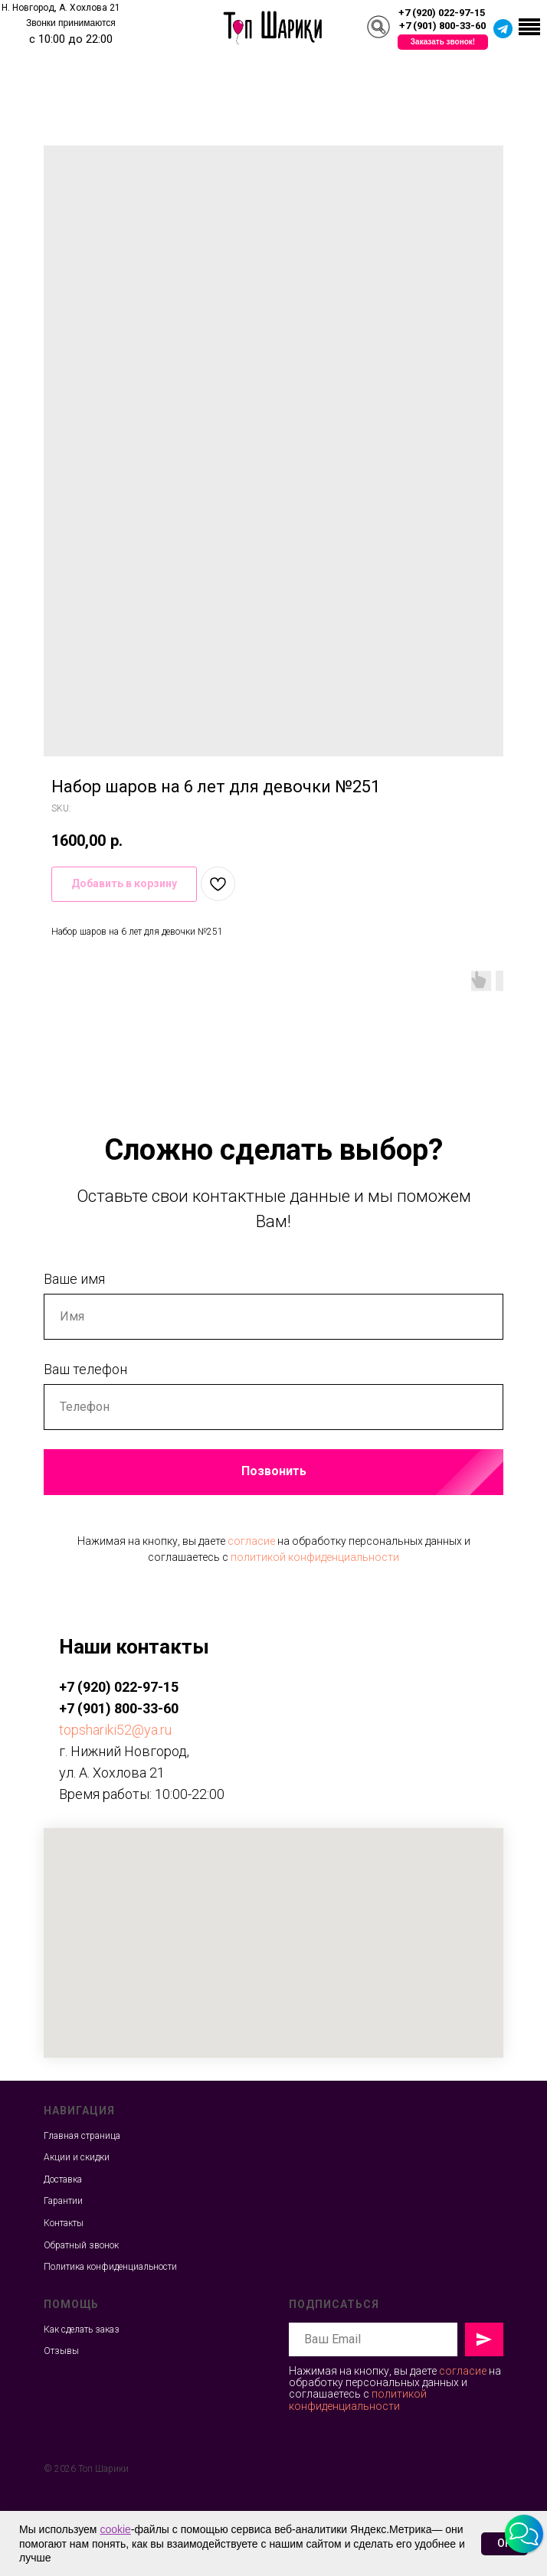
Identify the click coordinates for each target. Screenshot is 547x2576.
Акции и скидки (77, 2157)
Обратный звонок (81, 2245)
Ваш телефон (85, 1369)
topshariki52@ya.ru (115, 1730)
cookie (115, 2529)
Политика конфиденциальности (110, 2266)
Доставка (63, 2179)
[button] (443, 42)
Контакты (64, 2223)
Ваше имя (74, 1279)
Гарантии (63, 2201)
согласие (251, 1541)
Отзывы (61, 2351)
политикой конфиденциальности (315, 1557)
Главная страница (82, 2135)
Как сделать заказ (82, 2329)
